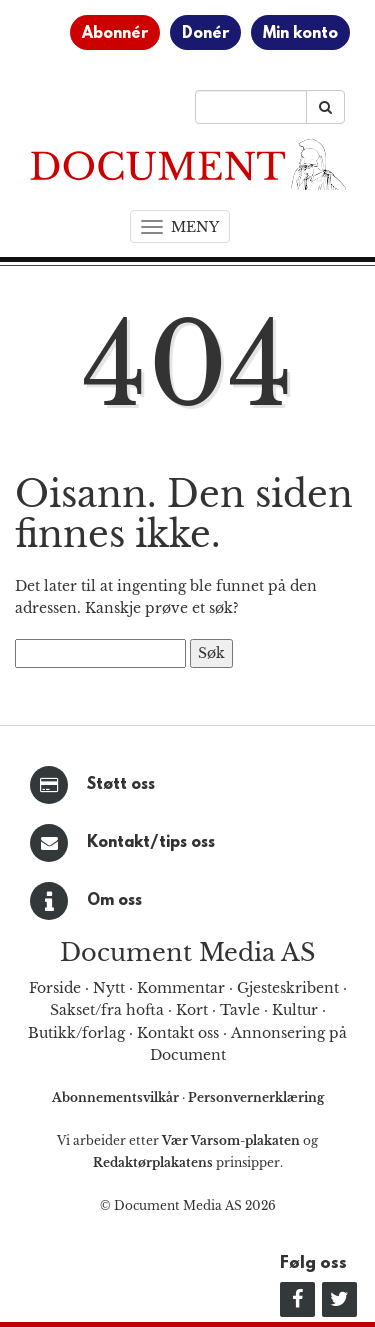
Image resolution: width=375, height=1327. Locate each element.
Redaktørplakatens (153, 1162)
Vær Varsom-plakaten (231, 1140)
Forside (55, 988)
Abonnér (115, 34)
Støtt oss (121, 785)
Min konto (300, 34)
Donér (205, 34)
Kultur (295, 1010)
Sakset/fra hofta (107, 1010)
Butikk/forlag (76, 1033)
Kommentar (181, 988)
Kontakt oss (178, 1033)
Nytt (109, 988)
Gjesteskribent (288, 988)
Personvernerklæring (256, 1097)
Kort (192, 1010)
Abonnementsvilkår (117, 1097)
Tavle (240, 1010)
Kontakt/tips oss (151, 843)
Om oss (114, 901)
